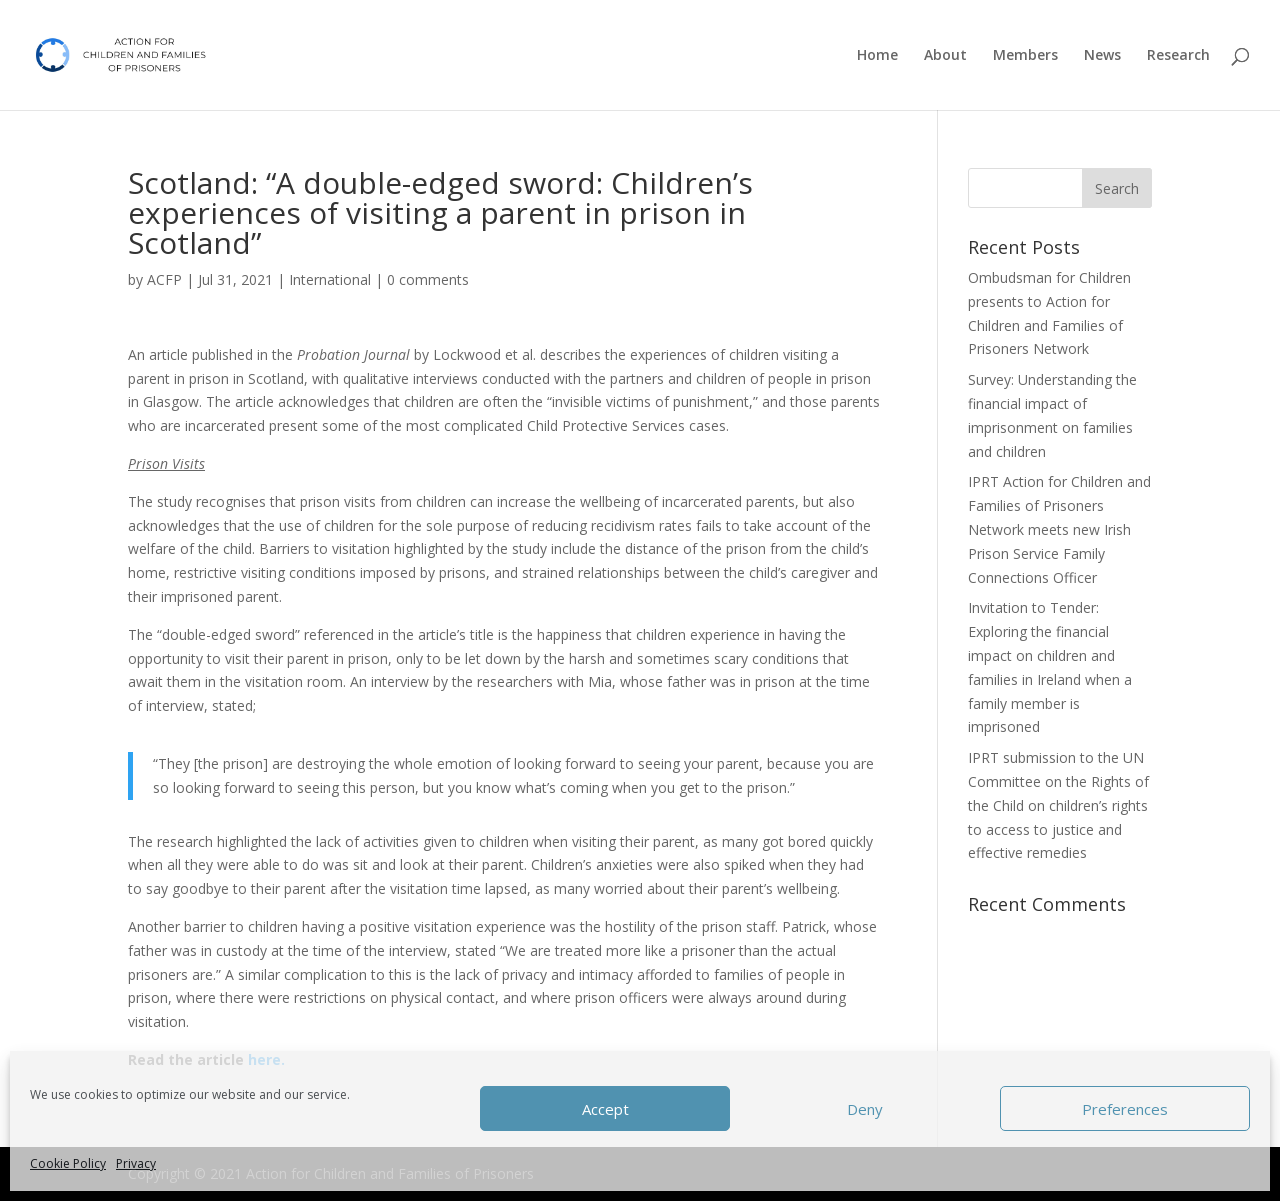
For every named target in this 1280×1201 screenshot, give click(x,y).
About (945, 56)
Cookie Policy (68, 1163)
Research (1178, 56)
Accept (605, 1109)
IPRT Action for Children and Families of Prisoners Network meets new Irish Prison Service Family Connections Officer (1059, 529)
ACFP (164, 279)
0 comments (428, 279)
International (330, 279)
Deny (865, 1109)
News (1102, 56)
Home (877, 56)
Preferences (1125, 1109)
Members (1025, 56)
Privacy (136, 1163)
